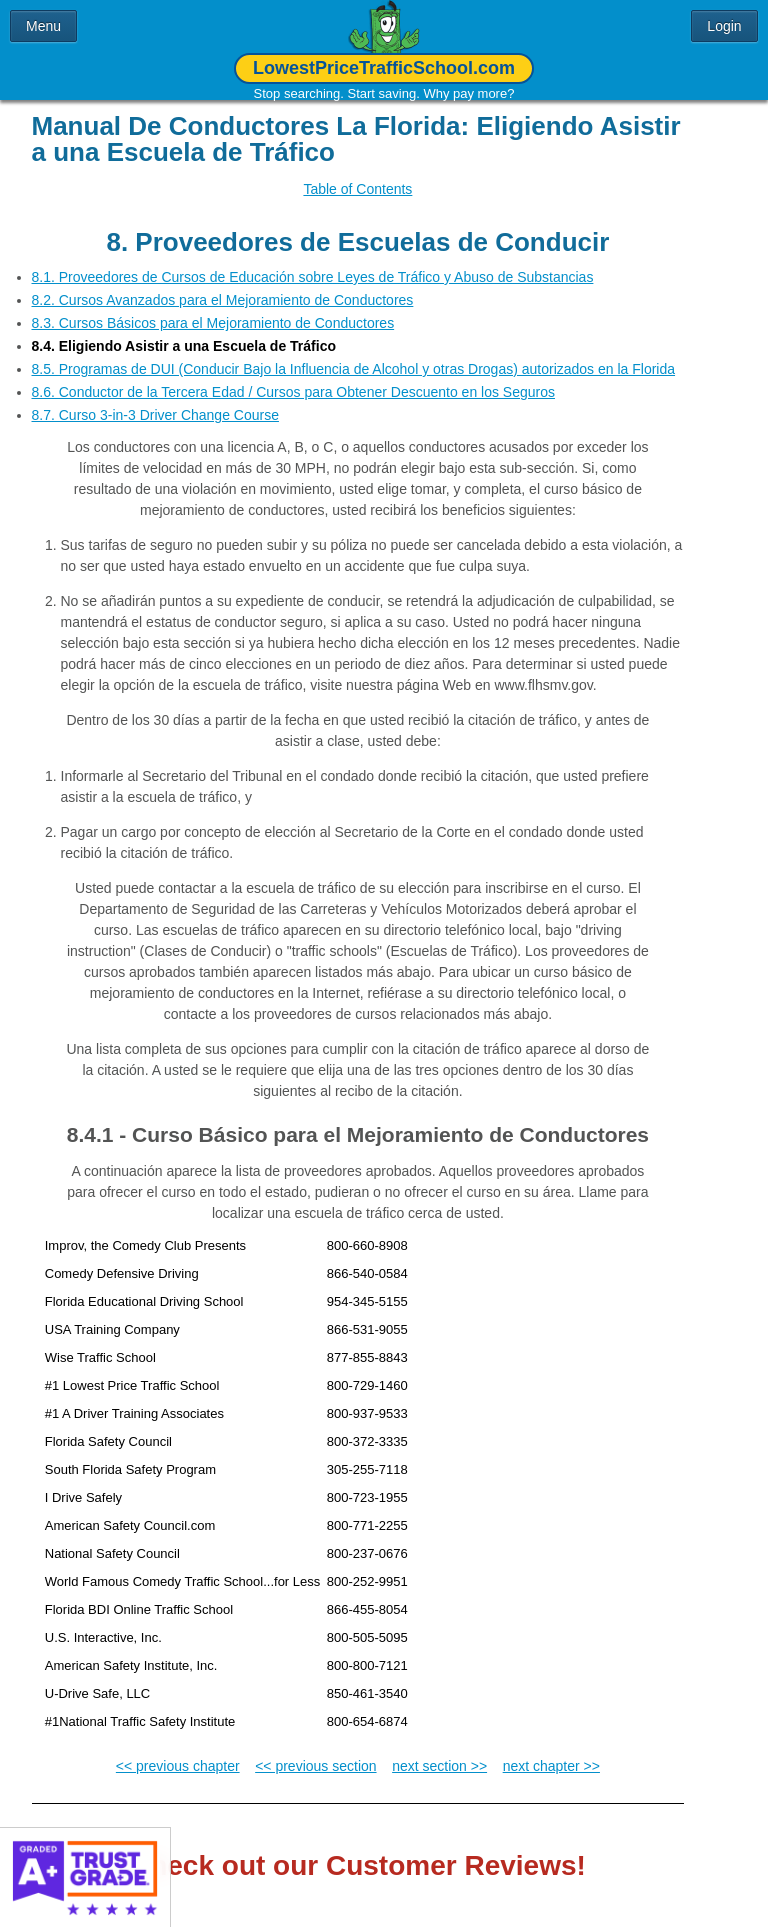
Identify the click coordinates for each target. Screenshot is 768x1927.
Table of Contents (357, 189)
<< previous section (315, 1751)
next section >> (439, 1751)
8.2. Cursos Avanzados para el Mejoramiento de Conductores (223, 285)
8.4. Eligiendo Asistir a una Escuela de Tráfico (184, 331)
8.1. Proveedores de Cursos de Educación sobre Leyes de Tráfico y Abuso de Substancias (313, 262)
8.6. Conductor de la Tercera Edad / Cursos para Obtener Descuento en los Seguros (294, 377)
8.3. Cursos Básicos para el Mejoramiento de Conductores (213, 308)
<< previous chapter (178, 1751)
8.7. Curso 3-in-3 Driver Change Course (155, 400)
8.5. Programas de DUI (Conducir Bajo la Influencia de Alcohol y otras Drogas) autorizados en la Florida (354, 354)
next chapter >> (551, 1751)
